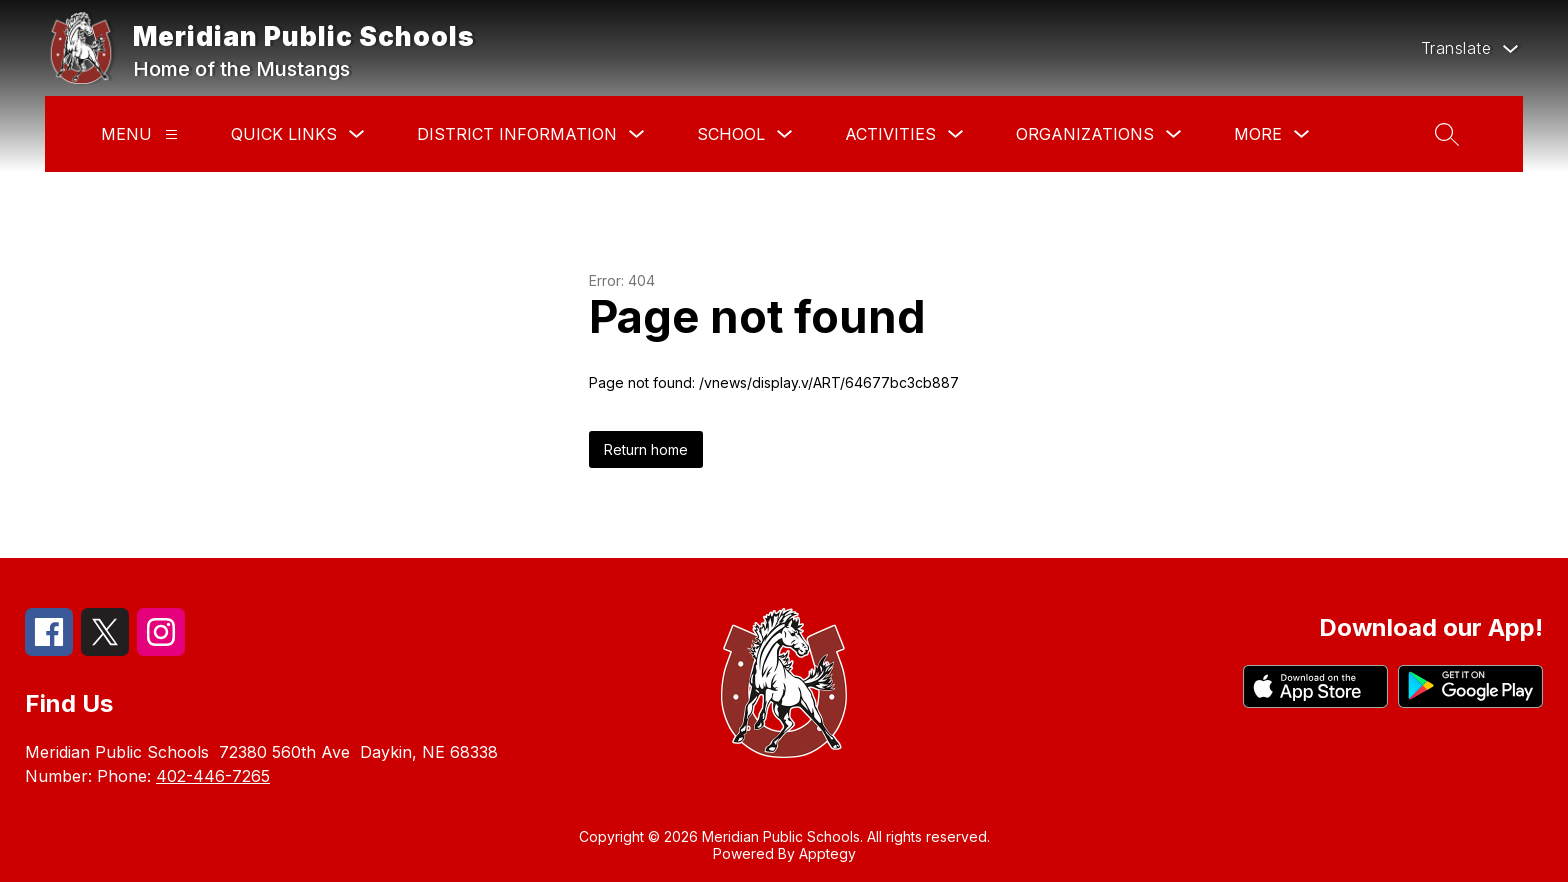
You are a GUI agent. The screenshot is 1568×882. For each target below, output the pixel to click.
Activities (890, 134)
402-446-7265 (213, 776)
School (731, 134)
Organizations (1085, 134)
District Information (517, 134)
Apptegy (827, 853)
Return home (646, 449)
